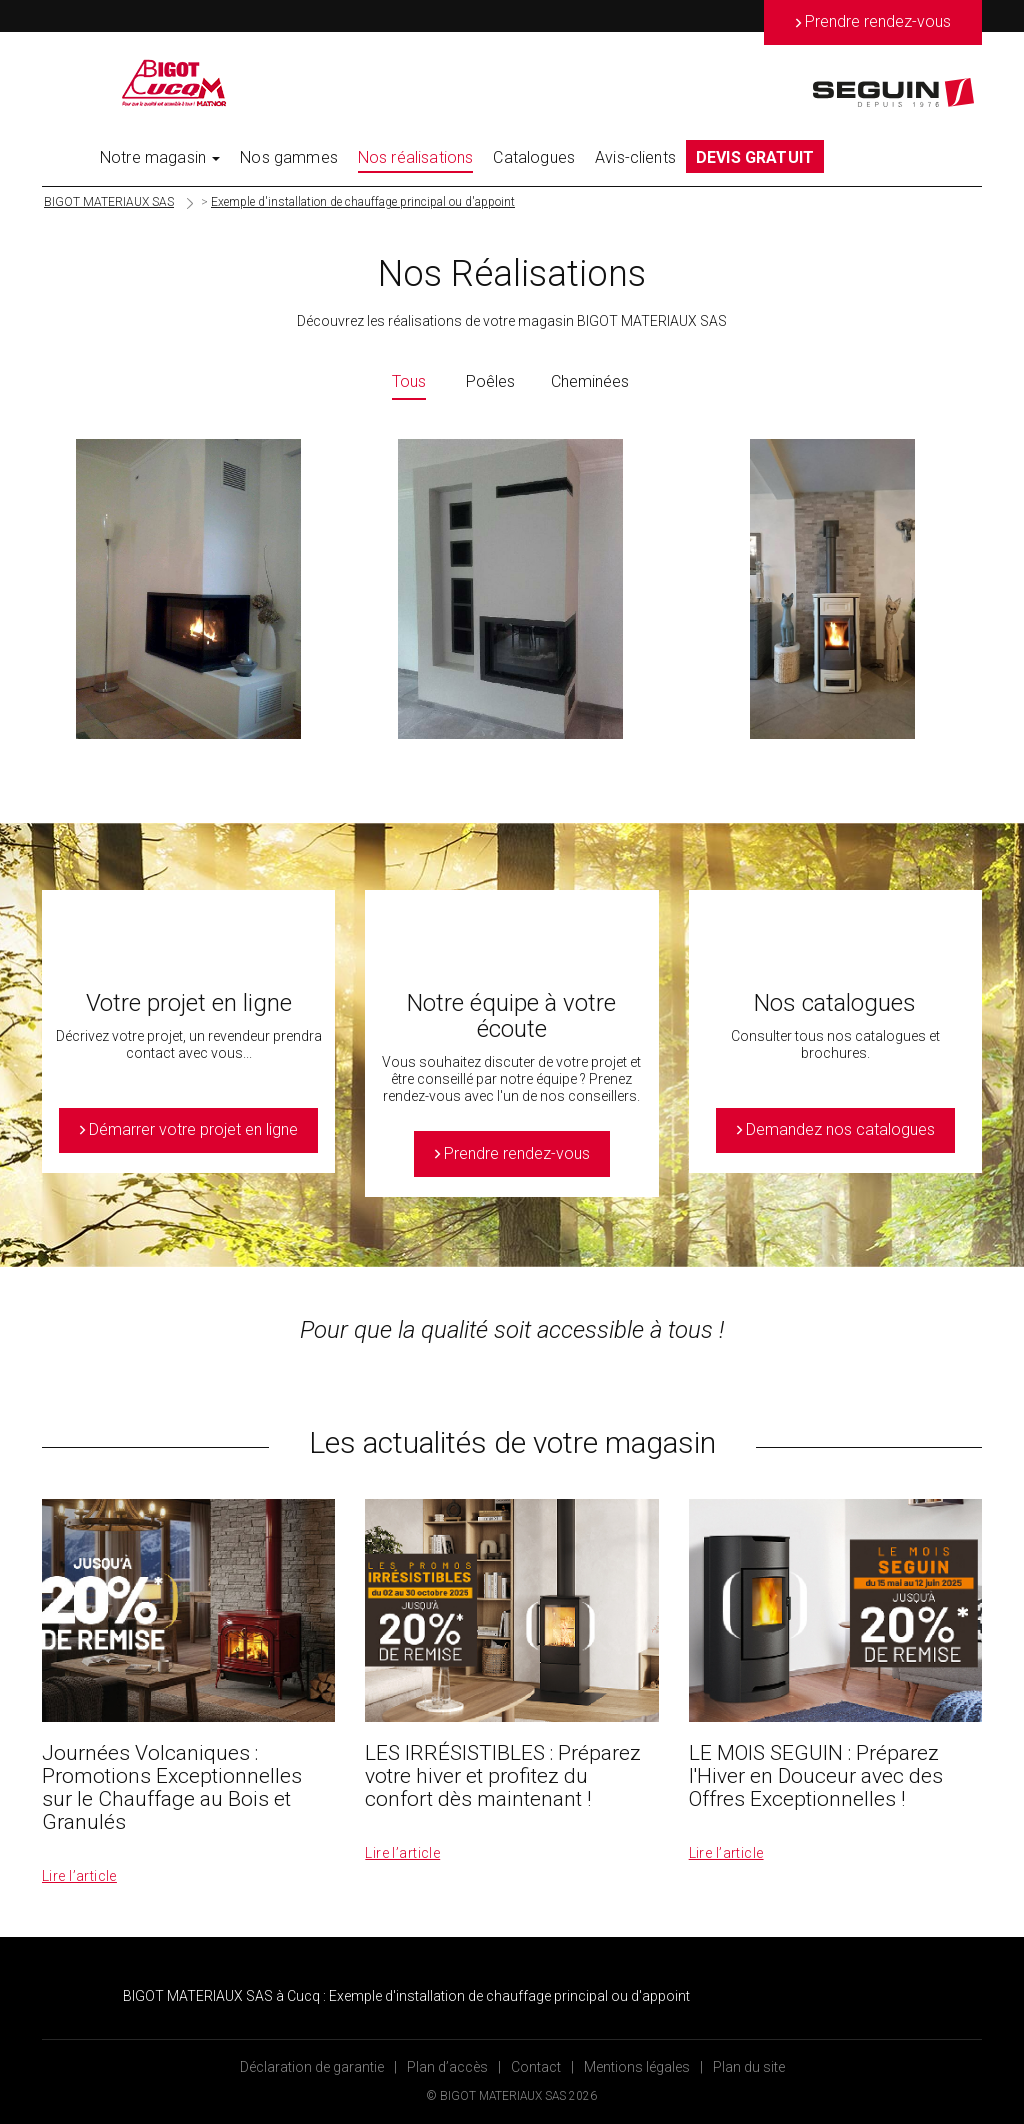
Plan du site (749, 2067)
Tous (409, 381)
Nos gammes (289, 157)
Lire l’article (79, 1876)
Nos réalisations (416, 157)
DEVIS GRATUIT (755, 157)
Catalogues (534, 157)
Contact (536, 2067)
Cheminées (590, 381)
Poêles (490, 381)
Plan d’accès (447, 2067)
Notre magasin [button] (160, 157)
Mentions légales (637, 2067)
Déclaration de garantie (312, 2067)
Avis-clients (635, 157)
